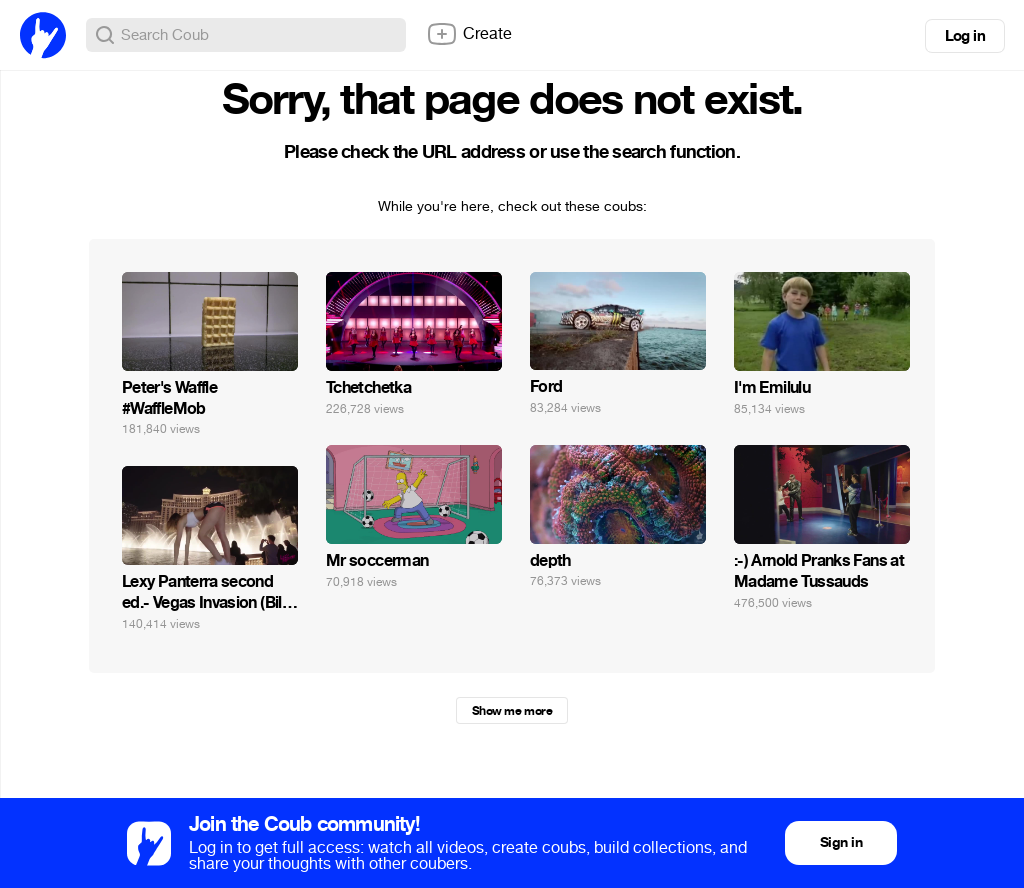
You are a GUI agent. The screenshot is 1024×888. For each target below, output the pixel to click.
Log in (965, 36)
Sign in (841, 842)
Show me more (512, 711)
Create (469, 34)
